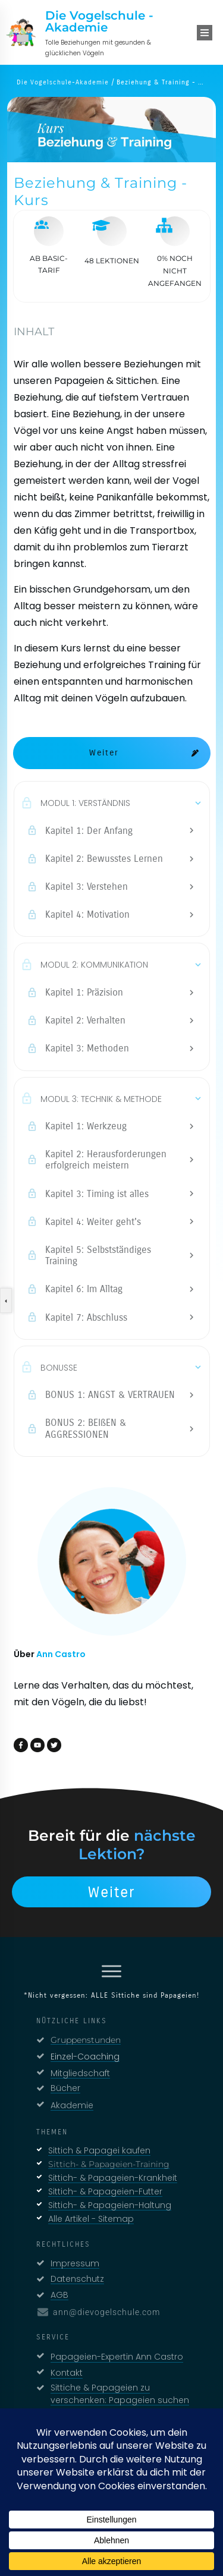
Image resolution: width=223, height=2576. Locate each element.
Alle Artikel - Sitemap (91, 2219)
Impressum (75, 2263)
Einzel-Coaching (85, 2056)
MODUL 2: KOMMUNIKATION (94, 965)
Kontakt (67, 2373)
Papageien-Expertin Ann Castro (117, 2357)
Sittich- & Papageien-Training (108, 2164)
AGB (59, 2295)
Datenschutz (77, 2279)
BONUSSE (58, 1368)
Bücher (65, 2088)
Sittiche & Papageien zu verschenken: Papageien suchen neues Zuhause (120, 2400)
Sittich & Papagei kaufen (99, 2150)
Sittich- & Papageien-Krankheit (112, 2178)
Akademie (72, 2105)
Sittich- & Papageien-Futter (105, 2191)
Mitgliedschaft (80, 2073)
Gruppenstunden (86, 2040)
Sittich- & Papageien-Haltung (109, 2205)
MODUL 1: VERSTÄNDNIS (85, 803)
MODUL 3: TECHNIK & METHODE (101, 1099)
